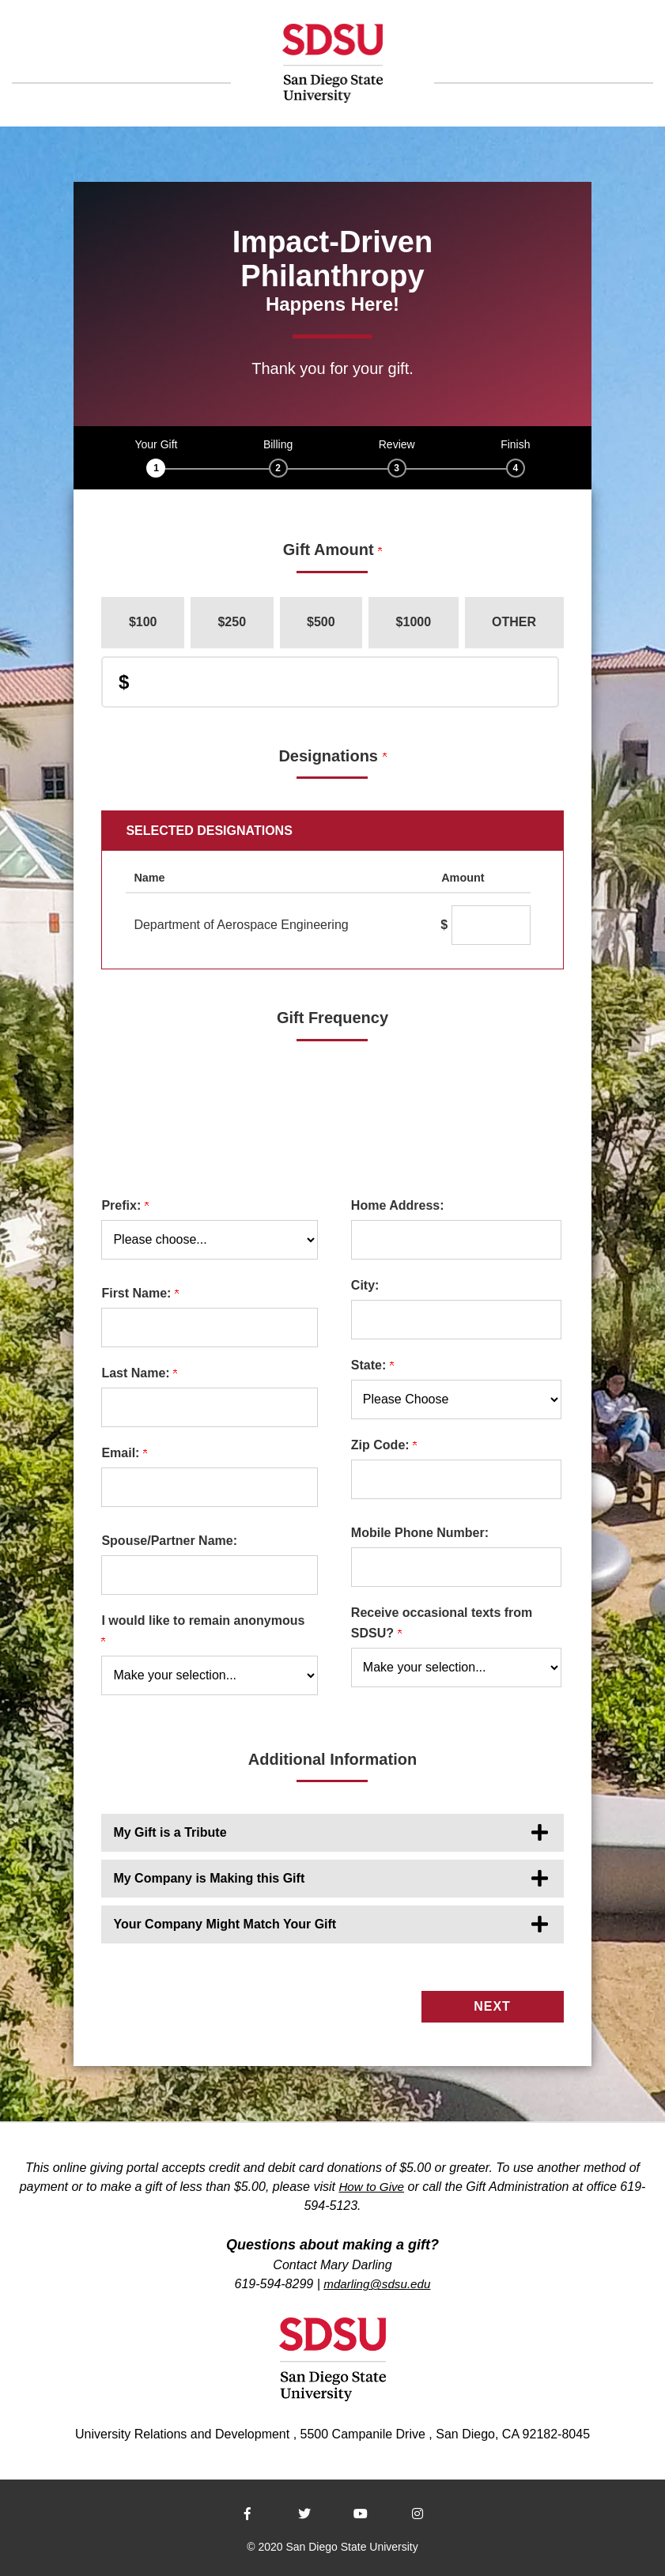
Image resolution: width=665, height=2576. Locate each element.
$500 (321, 622)
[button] (332, 1833)
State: (372, 1365)
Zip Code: (384, 1445)
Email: (123, 1453)
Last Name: (139, 1373)
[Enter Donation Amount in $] (329, 682)
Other (514, 622)
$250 (231, 622)
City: (365, 1285)
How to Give (371, 2183)
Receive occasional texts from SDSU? (441, 1623)
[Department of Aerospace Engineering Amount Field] (491, 925)
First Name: (139, 1293)
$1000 (414, 622)
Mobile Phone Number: (420, 1532)
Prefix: (124, 1205)
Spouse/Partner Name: (169, 1540)
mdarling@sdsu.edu (377, 2280)
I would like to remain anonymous (204, 1630)
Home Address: (397, 1205)
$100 (143, 622)
